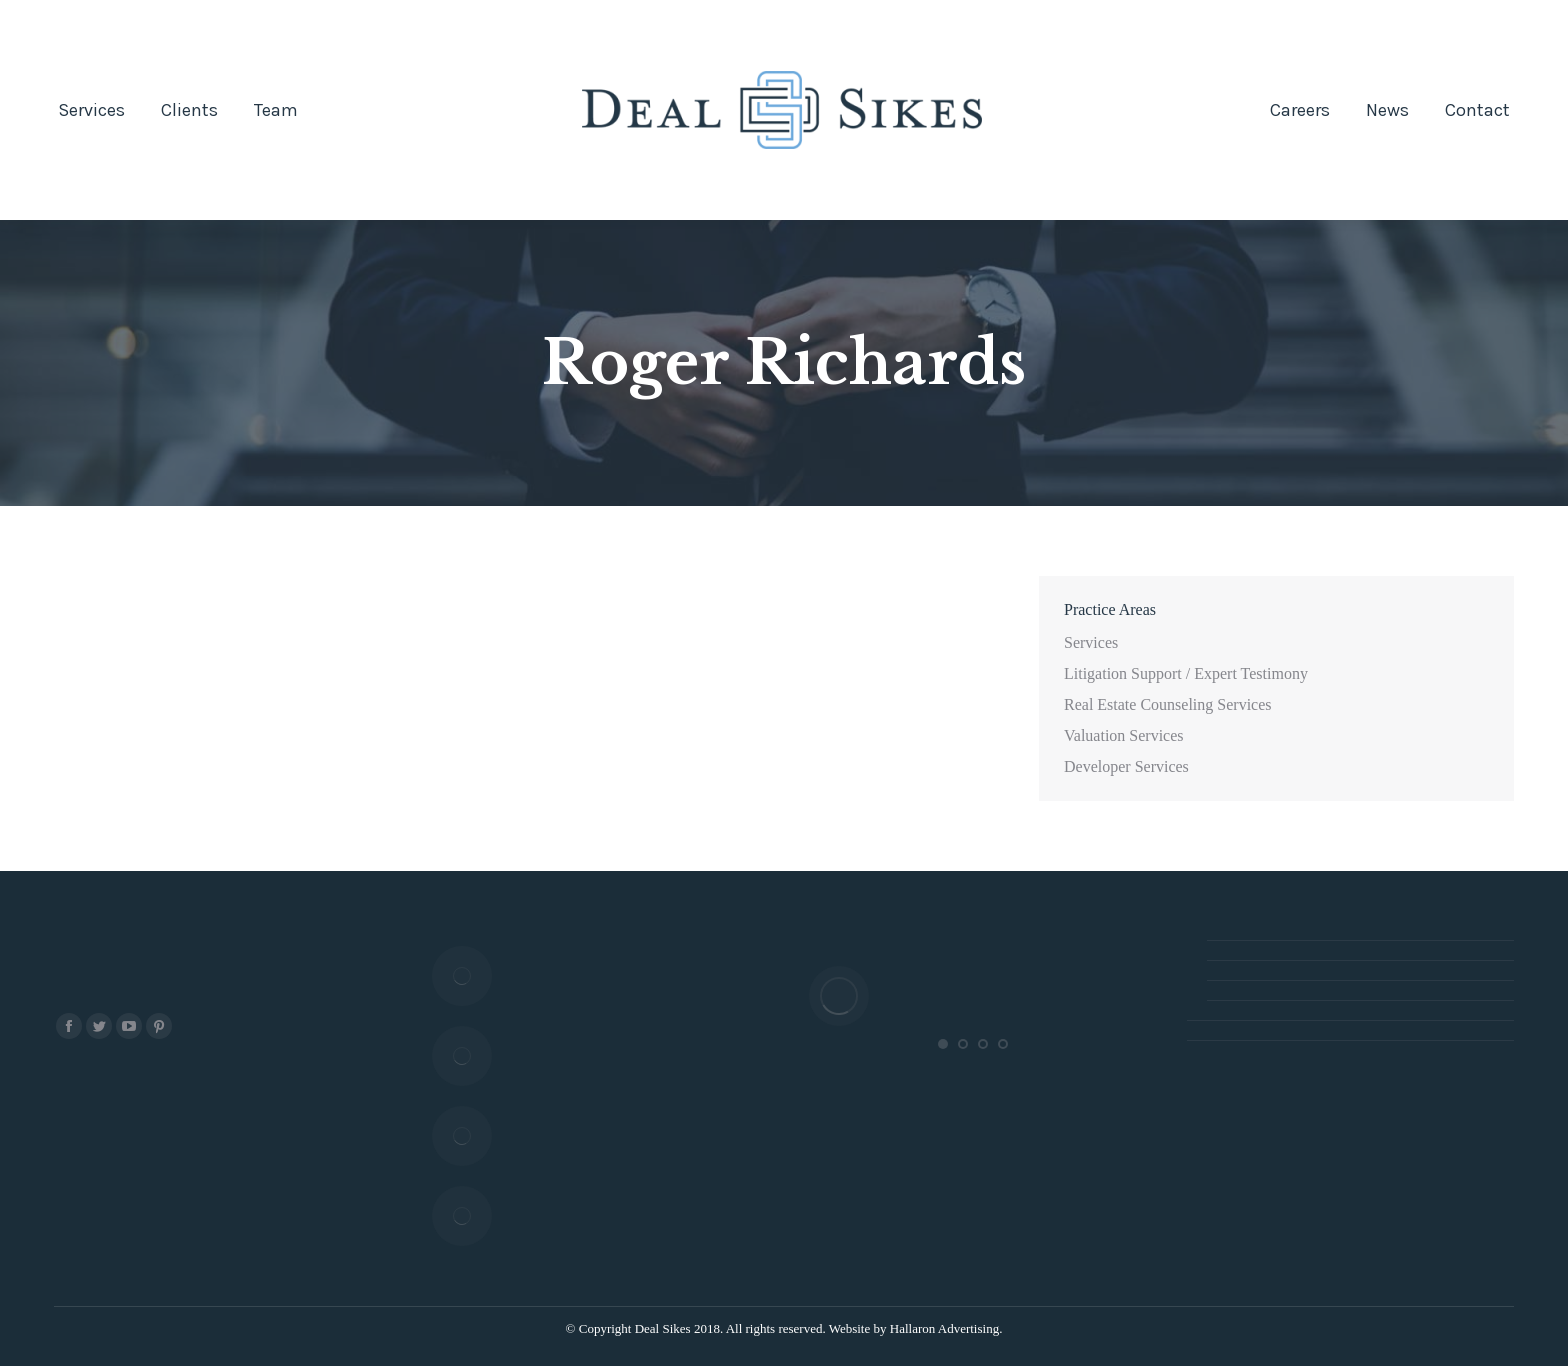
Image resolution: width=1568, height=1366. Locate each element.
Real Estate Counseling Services (1168, 704)
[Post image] (462, 976)
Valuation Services (1124, 735)
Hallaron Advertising (944, 1328)
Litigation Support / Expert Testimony (1186, 673)
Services (1091, 642)
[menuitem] (91, 110)
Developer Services (1126, 766)
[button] (943, 1044)
